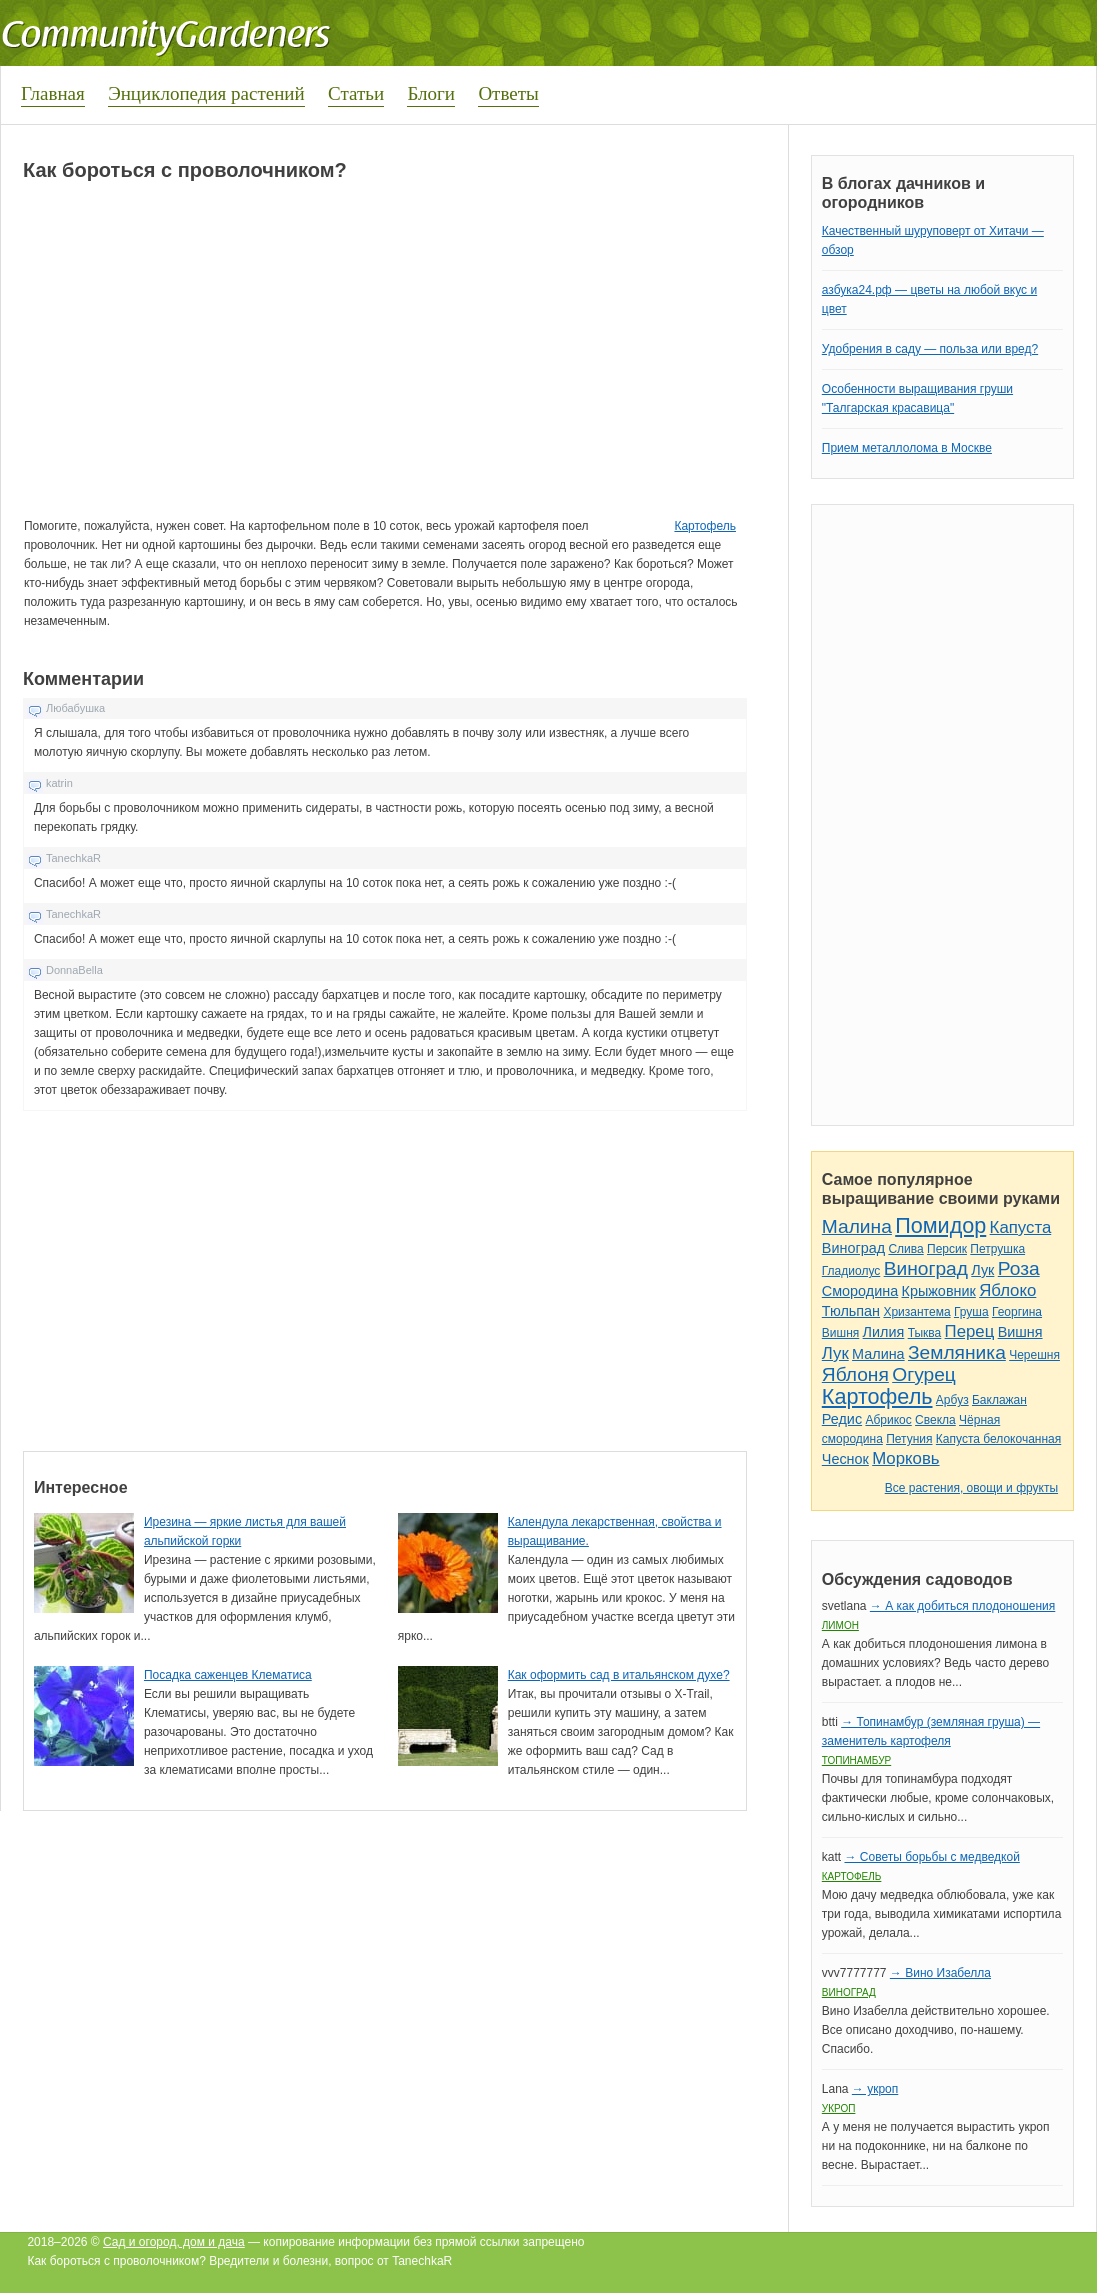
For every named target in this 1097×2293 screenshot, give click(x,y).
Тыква (925, 1333)
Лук (982, 1270)
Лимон (840, 1625)
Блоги (431, 93)
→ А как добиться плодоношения (962, 1606)
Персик (947, 1249)
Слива (905, 1249)
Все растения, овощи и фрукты (971, 1488)
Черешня (1034, 1355)
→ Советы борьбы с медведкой (931, 1857)
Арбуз (952, 1400)
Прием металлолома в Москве (907, 448)
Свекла (935, 1420)
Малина (857, 1226)
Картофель (705, 526)
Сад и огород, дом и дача (174, 2242)
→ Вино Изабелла (940, 1973)
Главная (53, 93)
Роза (1019, 1268)
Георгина (1017, 1312)
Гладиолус (851, 1271)
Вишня (840, 1333)
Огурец (924, 1374)
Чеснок (845, 1459)
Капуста (1021, 1227)
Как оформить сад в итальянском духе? (619, 1675)
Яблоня (855, 1374)
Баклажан (999, 1400)
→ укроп (875, 2089)
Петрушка (997, 1249)
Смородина (860, 1291)
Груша (971, 1312)
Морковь (905, 1458)
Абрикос (888, 1420)
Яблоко (1007, 1290)
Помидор (940, 1225)
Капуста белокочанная (998, 1439)
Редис (842, 1419)
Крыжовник (939, 1291)
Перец (970, 1331)
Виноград (853, 1248)
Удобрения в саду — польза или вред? (930, 349)
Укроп (839, 2108)
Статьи (356, 93)
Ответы (508, 93)
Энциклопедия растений (206, 93)
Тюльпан (851, 1311)
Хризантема (916, 1312)
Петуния (909, 1439)
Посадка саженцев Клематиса (228, 1675)
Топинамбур (856, 1760)
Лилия (884, 1332)
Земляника (957, 1352)
